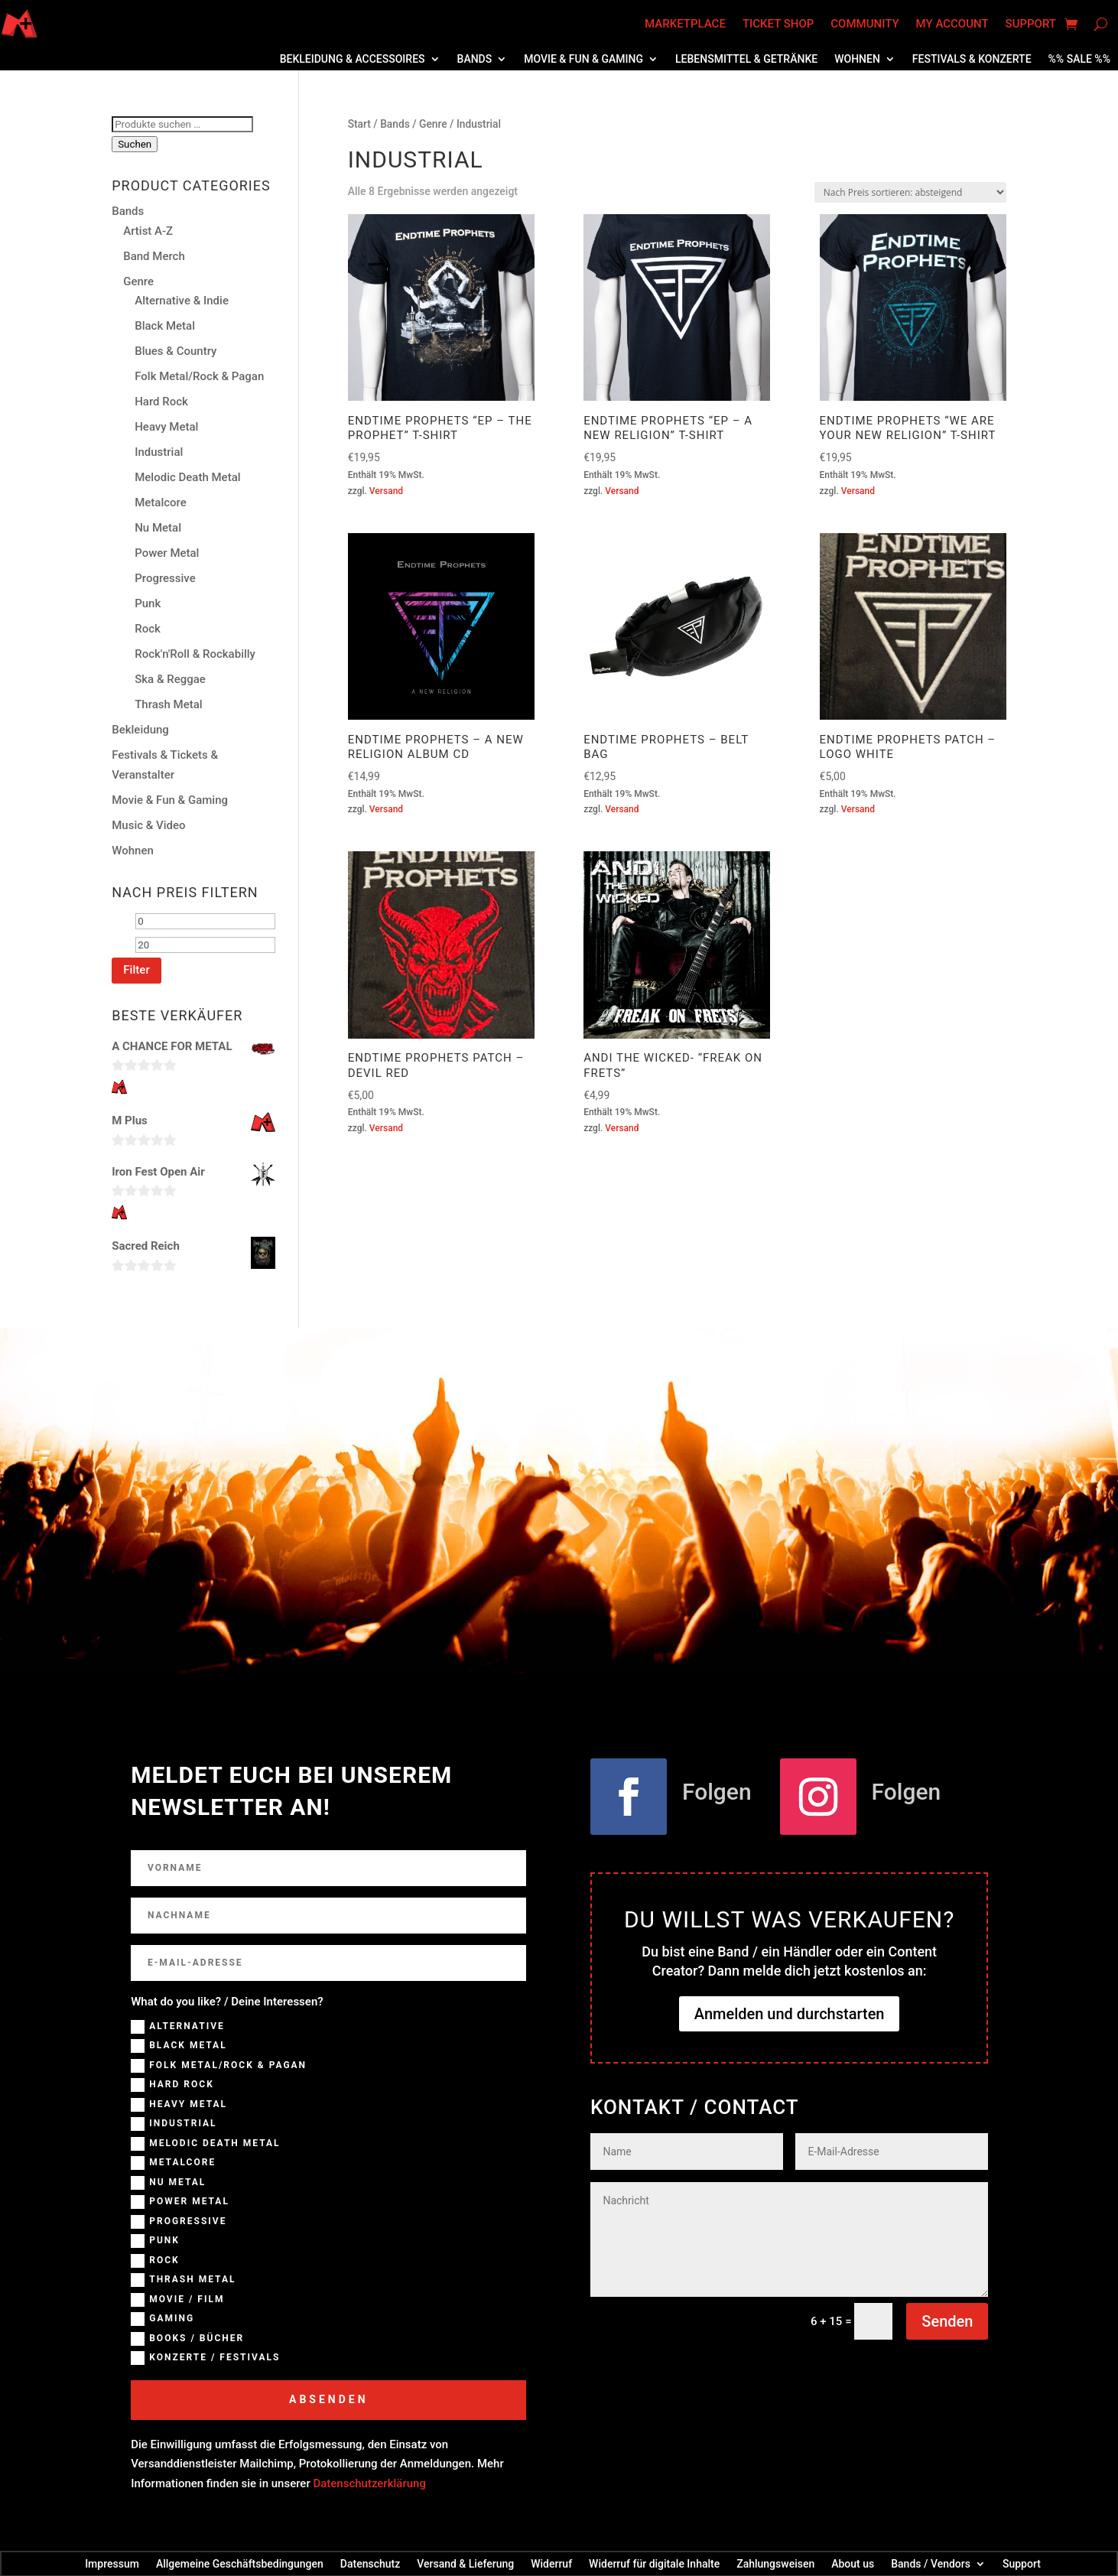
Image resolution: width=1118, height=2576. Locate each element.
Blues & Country (175, 351)
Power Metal (167, 553)
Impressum (112, 2563)
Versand (386, 491)
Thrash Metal (168, 704)
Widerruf (551, 2563)
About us (852, 2563)
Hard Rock (161, 401)
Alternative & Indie (182, 300)
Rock (148, 629)
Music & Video (148, 825)
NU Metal (168, 2183)
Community (864, 24)
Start (359, 124)
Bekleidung (140, 730)
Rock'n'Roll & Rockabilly (195, 654)
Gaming (162, 2319)
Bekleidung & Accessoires (352, 59)
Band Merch (154, 256)
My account (952, 24)
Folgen (717, 1791)
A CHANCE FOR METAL (172, 1046)
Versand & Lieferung (465, 2563)
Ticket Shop (778, 24)
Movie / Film (177, 2300)
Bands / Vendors (930, 2563)
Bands (474, 59)
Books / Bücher (187, 2339)
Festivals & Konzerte (972, 59)
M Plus (130, 1120)
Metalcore (161, 502)
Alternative (178, 2027)
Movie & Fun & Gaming (583, 59)
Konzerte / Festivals (205, 2358)
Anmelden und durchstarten (789, 2014)
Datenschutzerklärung (369, 2483)
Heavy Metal (166, 427)
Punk (148, 603)
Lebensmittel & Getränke (746, 59)
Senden (947, 2321)
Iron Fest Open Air (158, 1172)
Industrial (159, 452)
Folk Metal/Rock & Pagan (199, 376)
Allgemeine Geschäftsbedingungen (239, 2563)
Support (1031, 24)
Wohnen (857, 59)
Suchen (134, 144)
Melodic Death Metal (187, 477)
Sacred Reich (146, 1246)
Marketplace (685, 24)
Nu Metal (158, 528)
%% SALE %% (1079, 59)
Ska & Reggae (170, 679)
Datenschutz (370, 2563)
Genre (433, 124)
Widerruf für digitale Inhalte (654, 2563)
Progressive (165, 578)
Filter (136, 970)
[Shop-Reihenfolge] (910, 192)
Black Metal (165, 326)
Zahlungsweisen (775, 2563)
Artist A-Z (148, 231)
